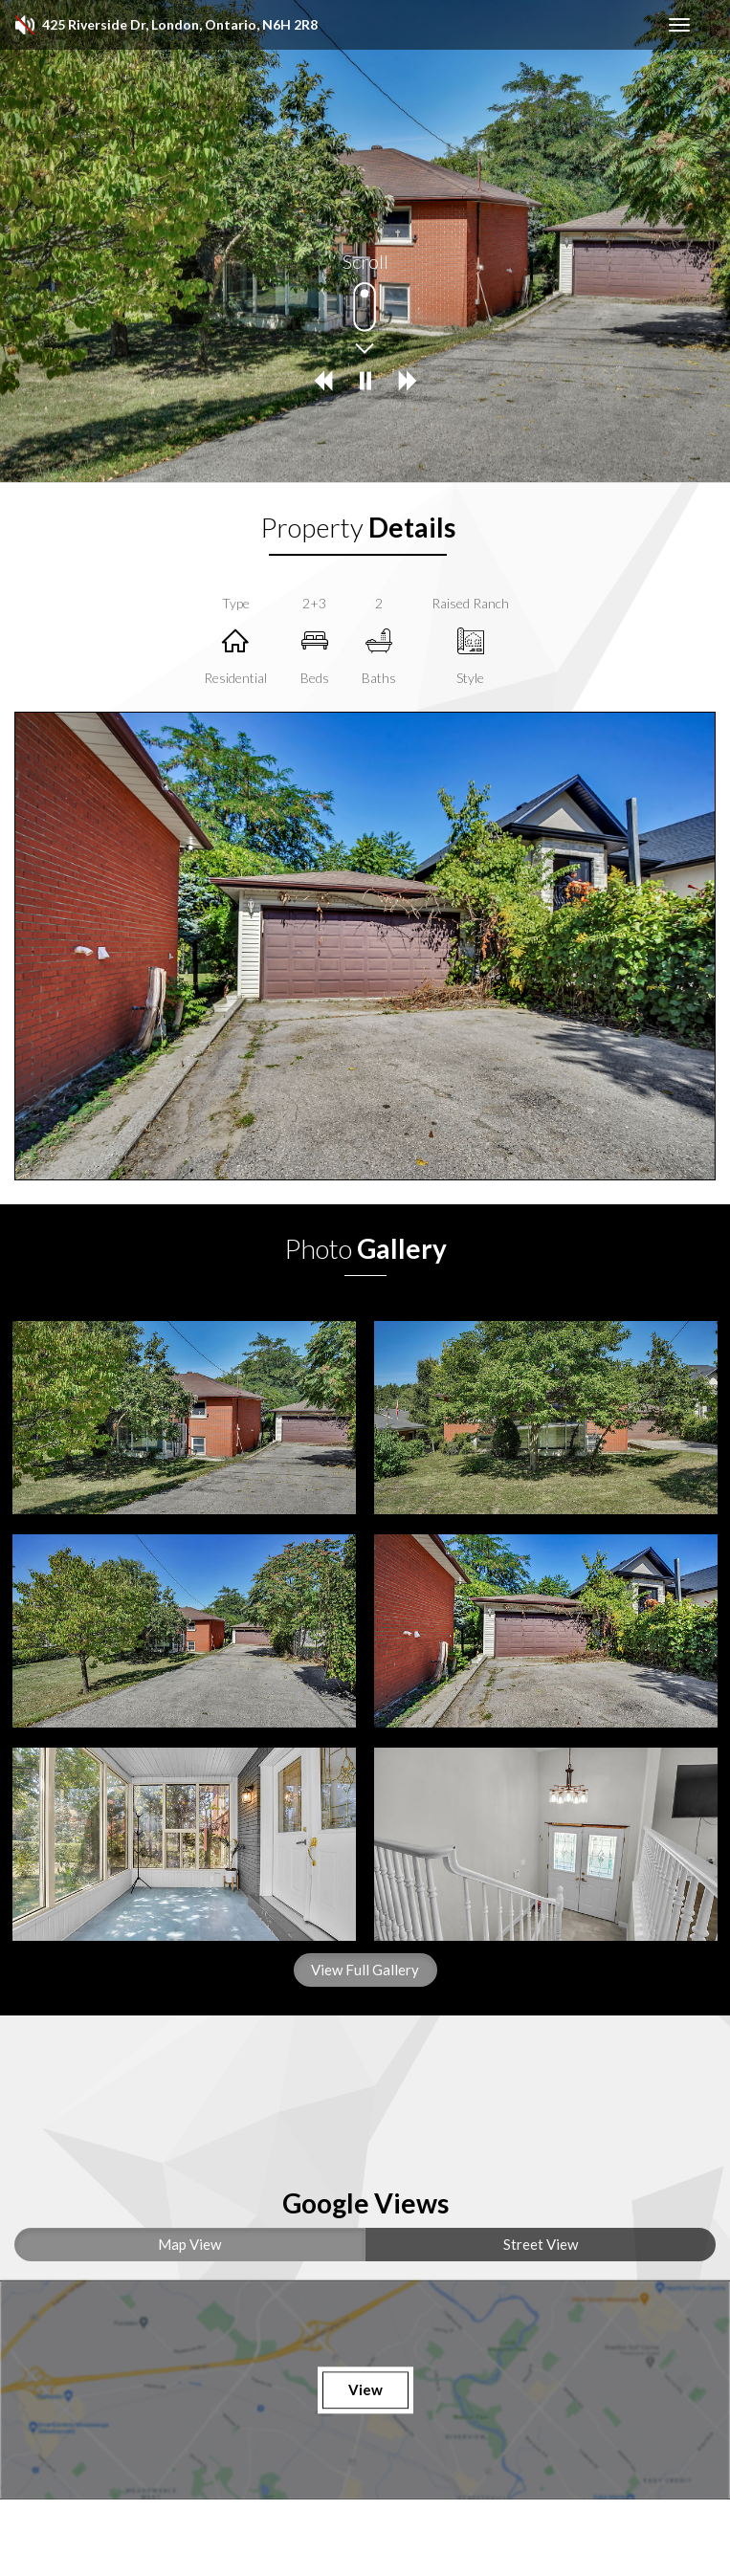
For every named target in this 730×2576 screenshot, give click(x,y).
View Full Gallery (365, 1969)
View (365, 2389)
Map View (189, 2244)
